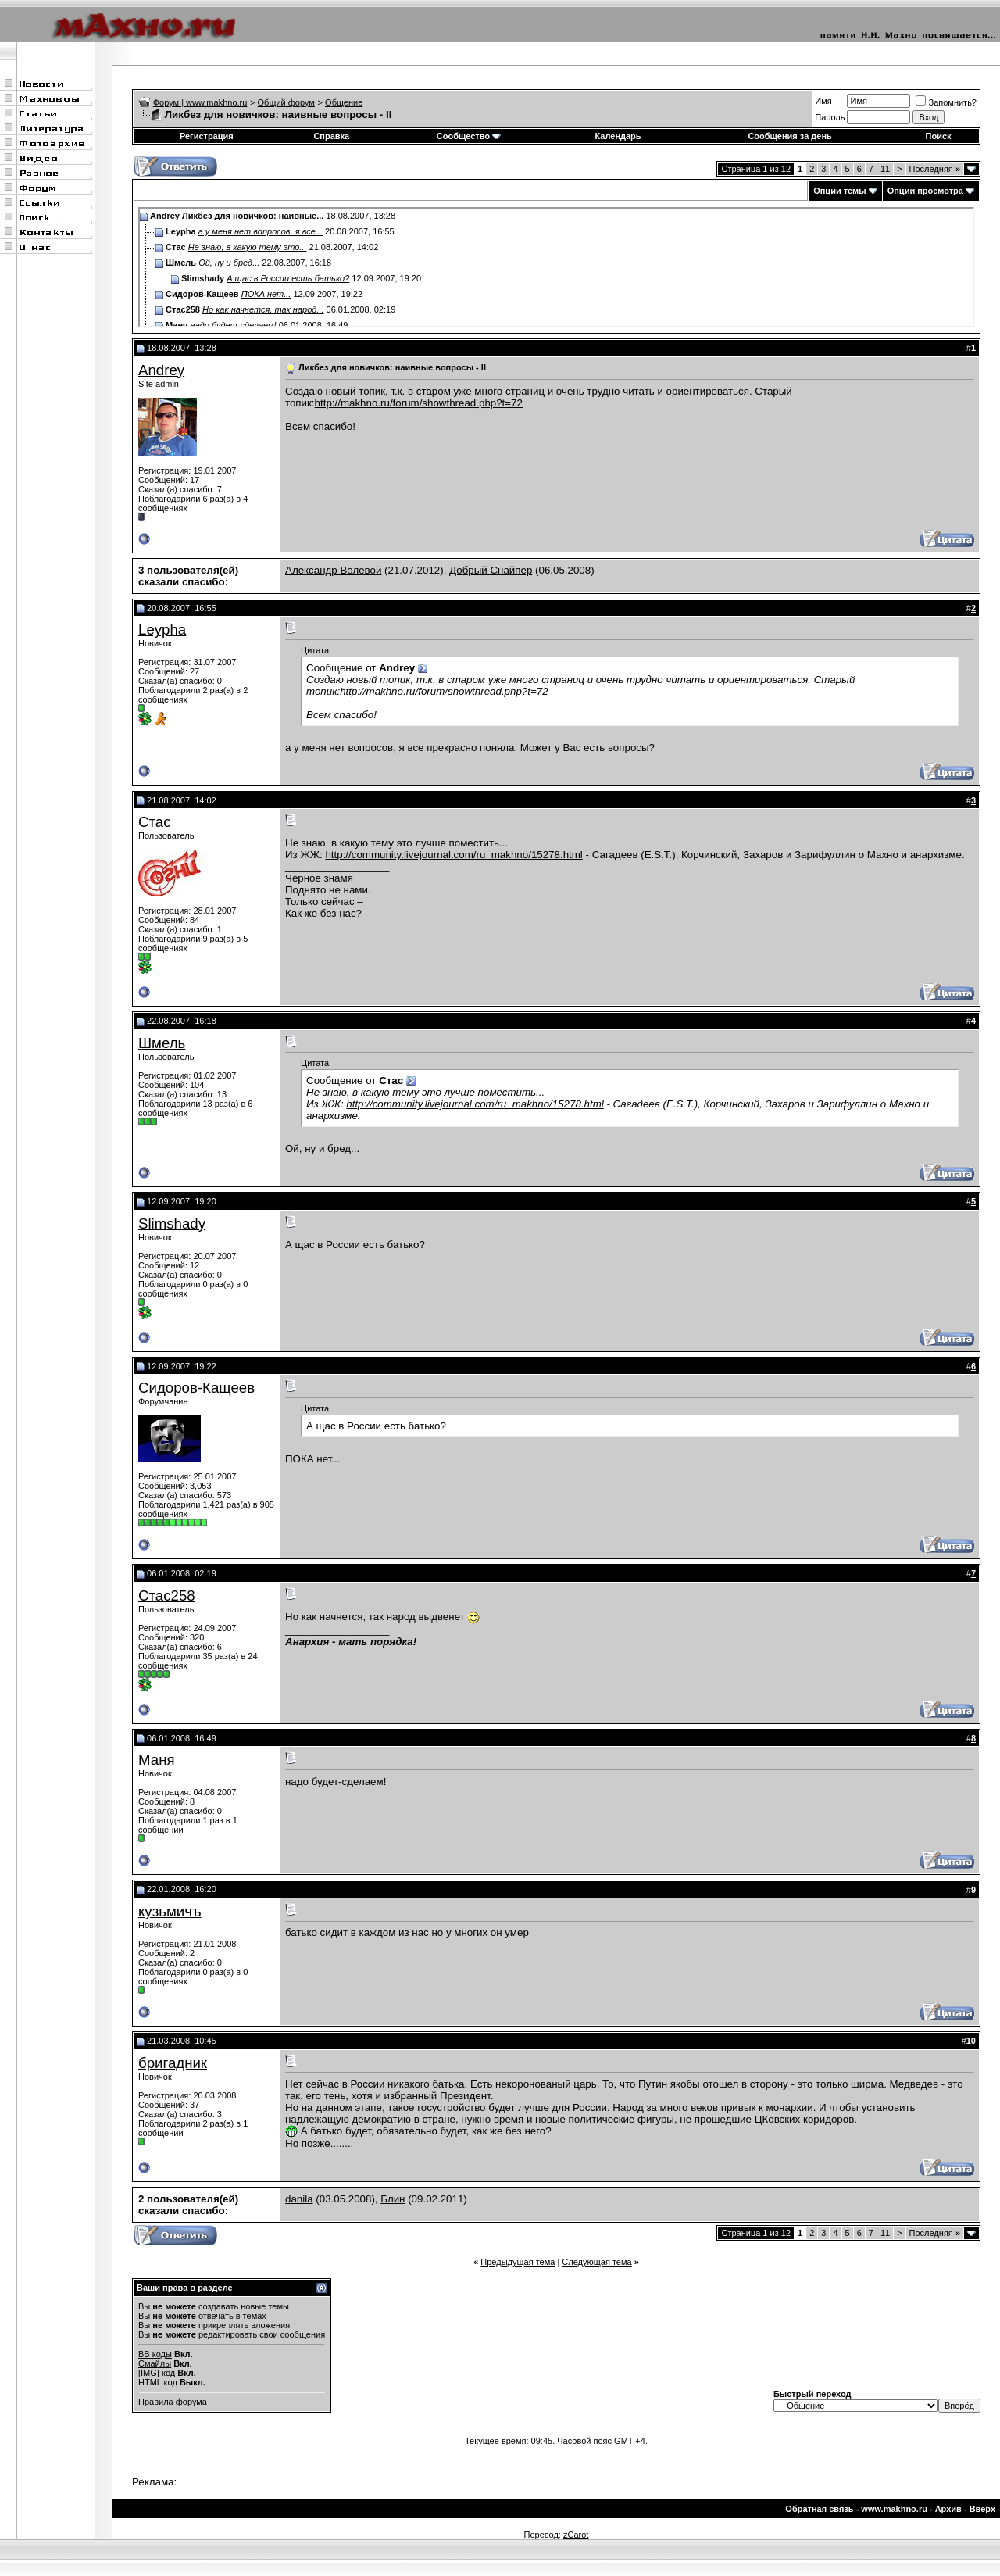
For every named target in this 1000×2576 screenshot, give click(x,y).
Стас (154, 822)
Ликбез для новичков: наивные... (252, 215)
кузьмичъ (170, 1911)
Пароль (830, 117)
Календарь (618, 136)
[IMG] (148, 2372)
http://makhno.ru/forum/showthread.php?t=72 (419, 403)
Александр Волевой (333, 570)
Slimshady (171, 1223)
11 (885, 169)
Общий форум (286, 102)
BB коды (155, 2354)
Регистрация (207, 136)
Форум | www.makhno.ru (200, 102)
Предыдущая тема (517, 2262)
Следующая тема (596, 2262)
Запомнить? (946, 102)
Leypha (162, 629)
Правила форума (172, 2401)
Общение (343, 102)
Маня (156, 1759)
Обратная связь (819, 2508)
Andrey (161, 370)
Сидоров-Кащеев (196, 1387)
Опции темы (839, 190)
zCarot (575, 2534)
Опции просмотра (925, 190)
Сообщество (469, 136)
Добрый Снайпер (490, 570)
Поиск (939, 136)
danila (299, 2199)
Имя (823, 101)
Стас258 (166, 1595)
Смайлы (154, 2363)
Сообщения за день (789, 136)
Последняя (934, 169)
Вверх (982, 2508)
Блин (392, 2199)
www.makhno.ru (894, 2508)
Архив (948, 2508)
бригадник (172, 2063)
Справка (331, 136)
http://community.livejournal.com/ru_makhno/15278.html (453, 854)
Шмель (161, 1043)
